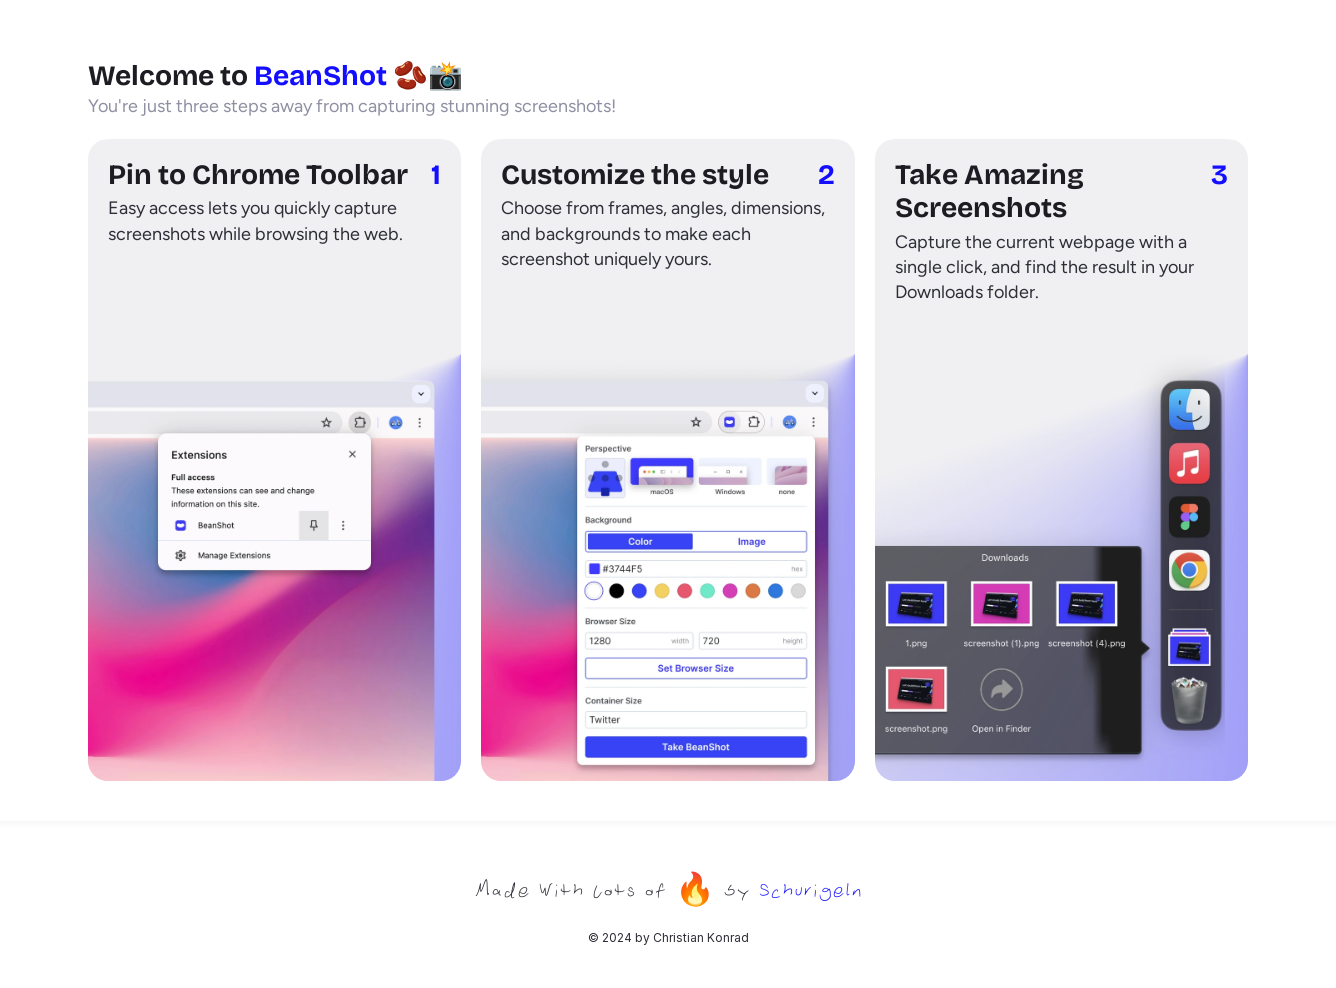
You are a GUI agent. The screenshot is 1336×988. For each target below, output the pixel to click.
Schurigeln (810, 888)
